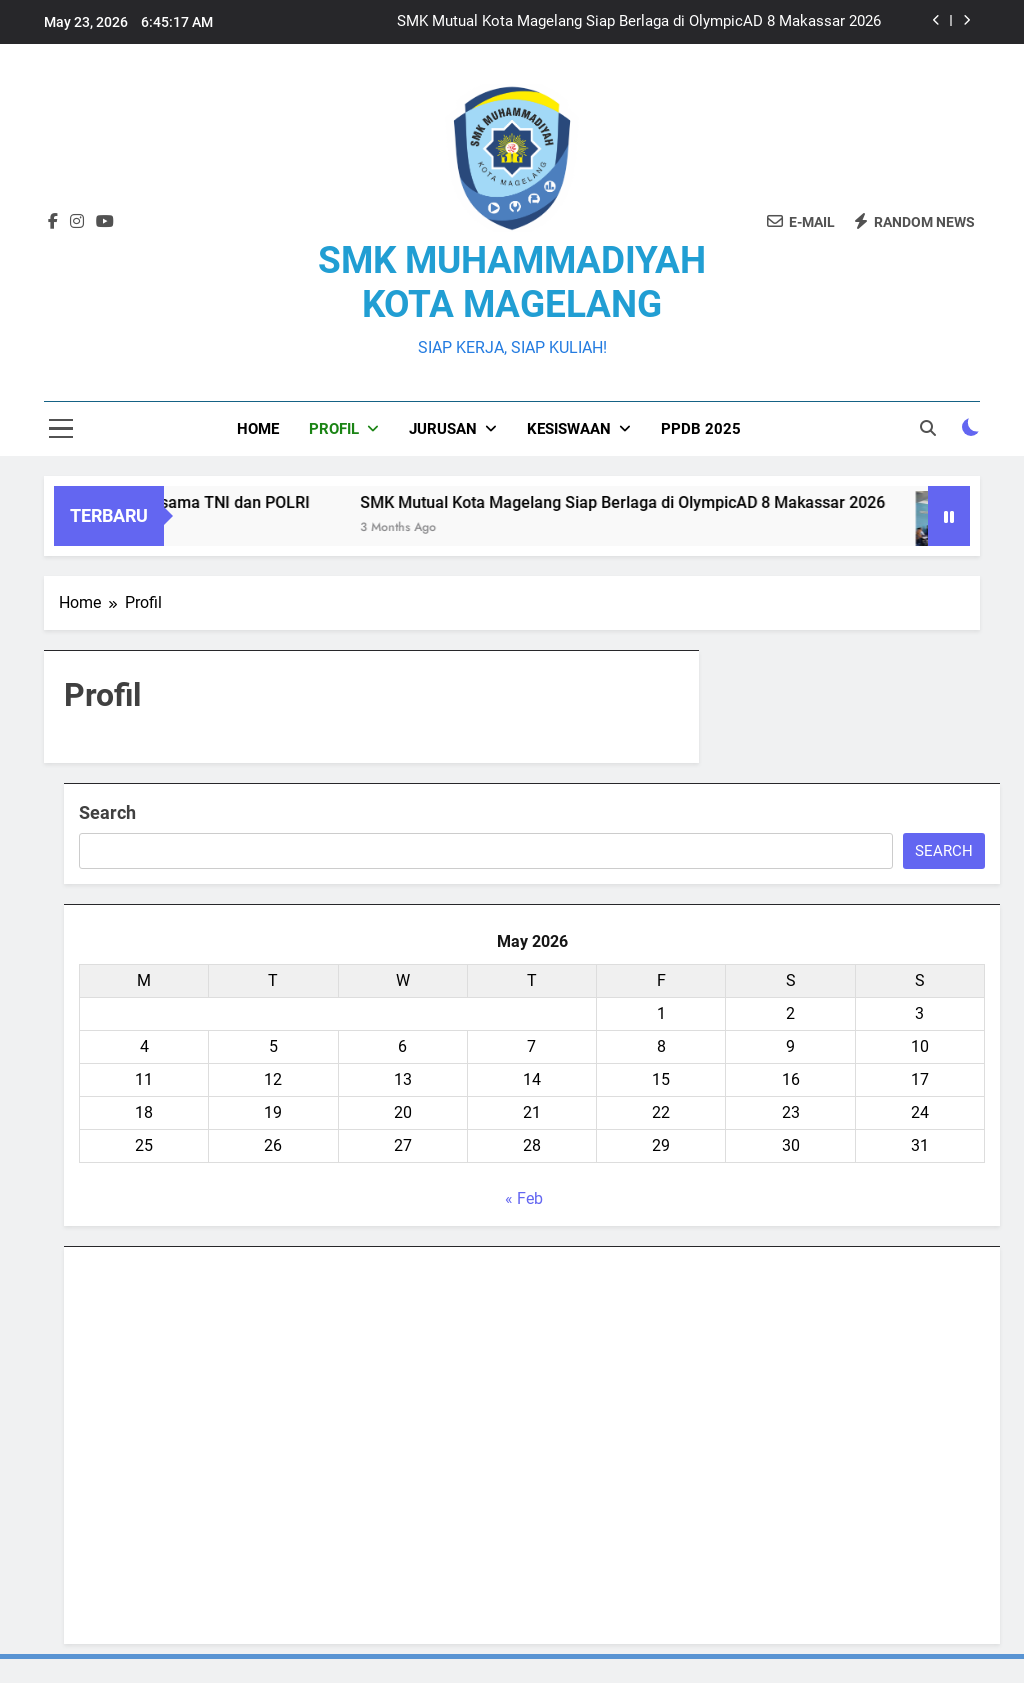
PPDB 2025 (701, 429)
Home (258, 429)
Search (107, 812)
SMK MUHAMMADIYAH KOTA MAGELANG (512, 282)
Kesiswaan (569, 429)
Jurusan (443, 429)
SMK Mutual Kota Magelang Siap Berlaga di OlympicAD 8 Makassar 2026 (639, 22)
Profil (334, 429)
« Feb (524, 1198)
